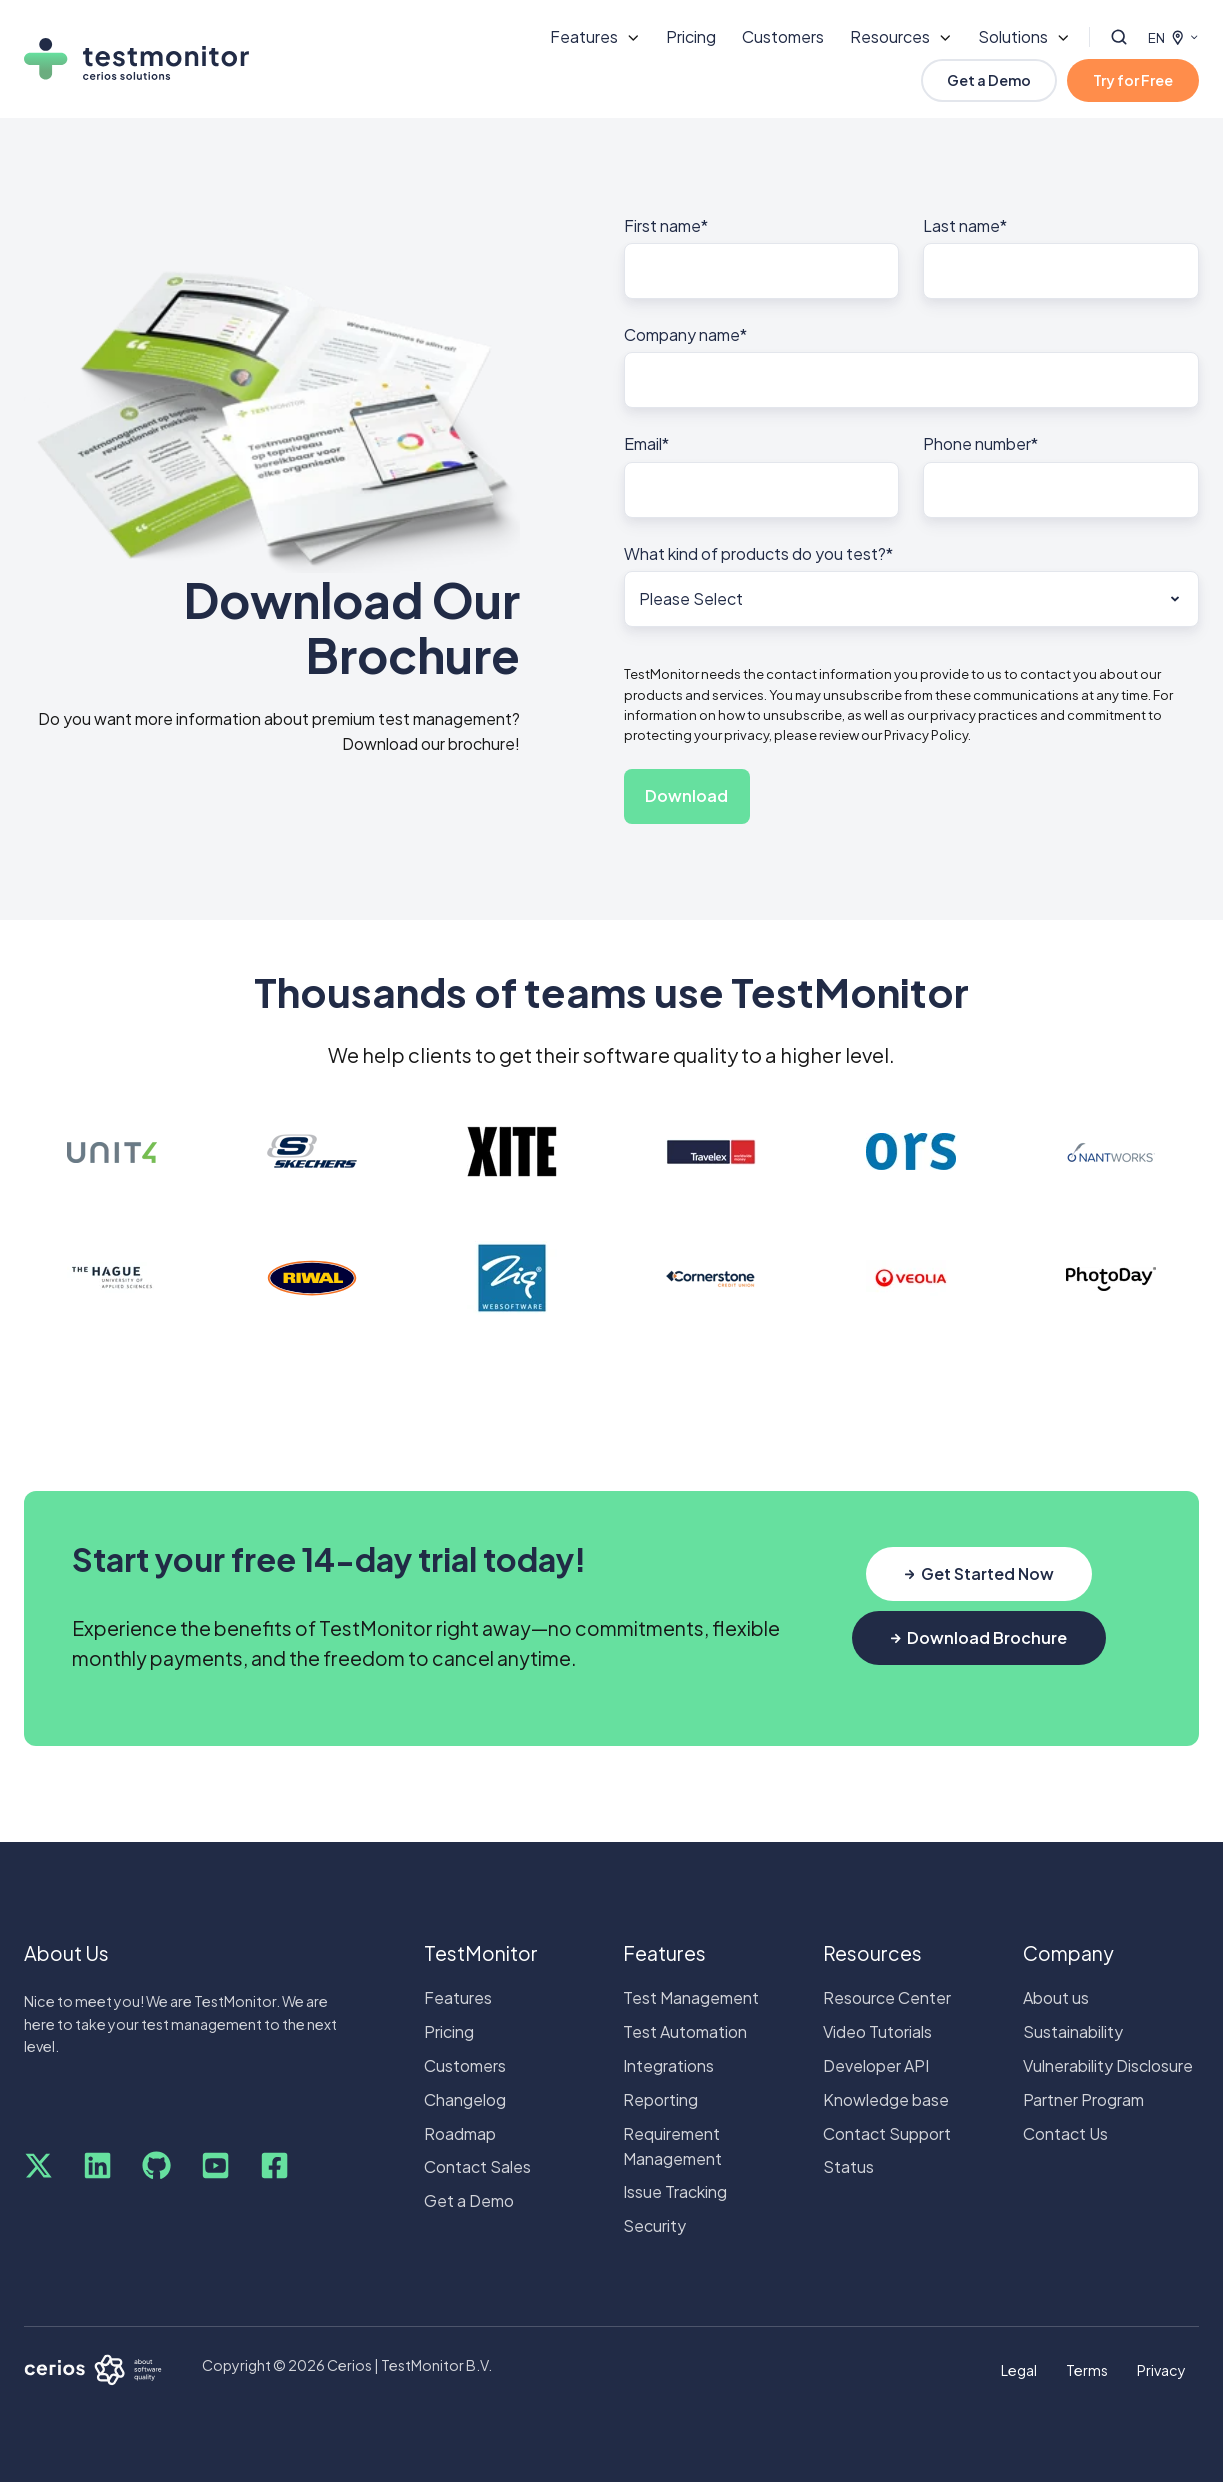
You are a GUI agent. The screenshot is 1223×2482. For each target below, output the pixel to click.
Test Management (691, 1997)
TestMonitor (481, 1953)
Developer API (876, 2065)
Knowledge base (886, 2099)
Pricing (691, 36)
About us (1056, 1997)
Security (654, 2225)
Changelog (465, 2099)
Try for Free (1133, 80)
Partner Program (1083, 2099)
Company (1068, 1953)
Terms (1087, 2370)
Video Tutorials (877, 2031)
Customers (783, 36)
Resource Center (887, 1997)
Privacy (1161, 2370)
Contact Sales (477, 2166)
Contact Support (887, 2133)
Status (848, 2166)
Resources (890, 36)
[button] (1119, 37)
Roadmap (460, 2133)
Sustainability (1073, 2031)
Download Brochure (979, 1637)
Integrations (668, 2065)
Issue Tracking (675, 2191)
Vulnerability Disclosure (1108, 2065)
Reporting (660, 2099)
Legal (1019, 2370)
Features (584, 36)
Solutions (1013, 36)
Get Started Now (979, 1573)
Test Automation (685, 2031)
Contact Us (1065, 2133)
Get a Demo (989, 80)
